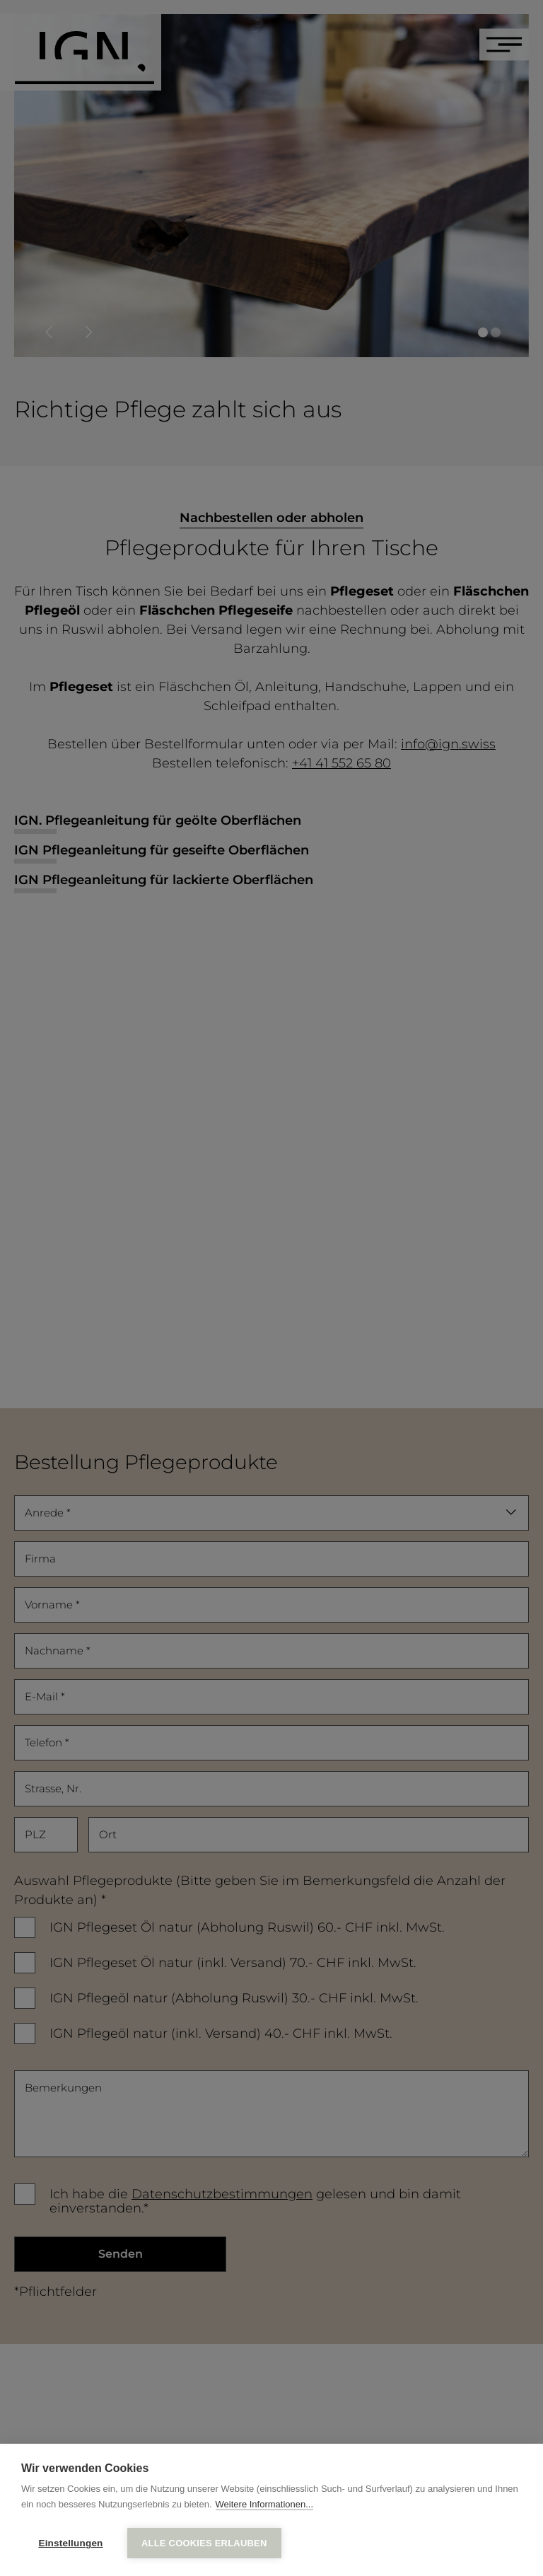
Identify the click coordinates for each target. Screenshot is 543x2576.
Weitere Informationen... (265, 2505)
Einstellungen (70, 2543)
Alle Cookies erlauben (204, 2543)
